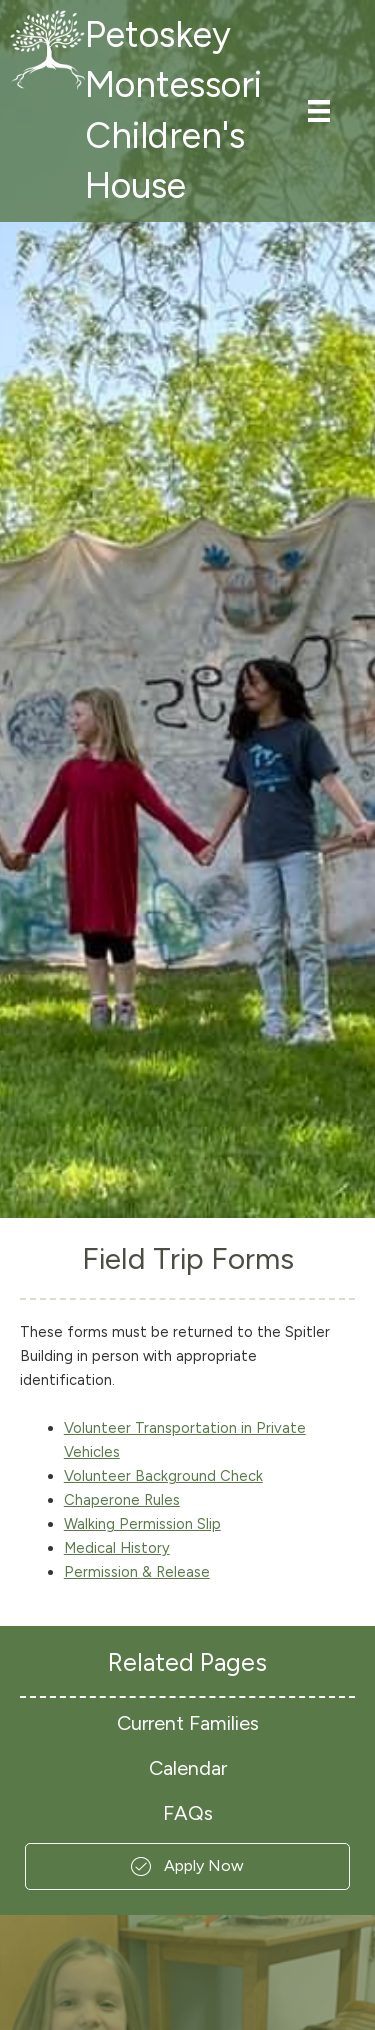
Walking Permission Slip (142, 1524)
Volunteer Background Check (163, 1476)
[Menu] (319, 111)
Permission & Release (137, 1572)
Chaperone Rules (122, 1500)
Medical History (117, 1548)
